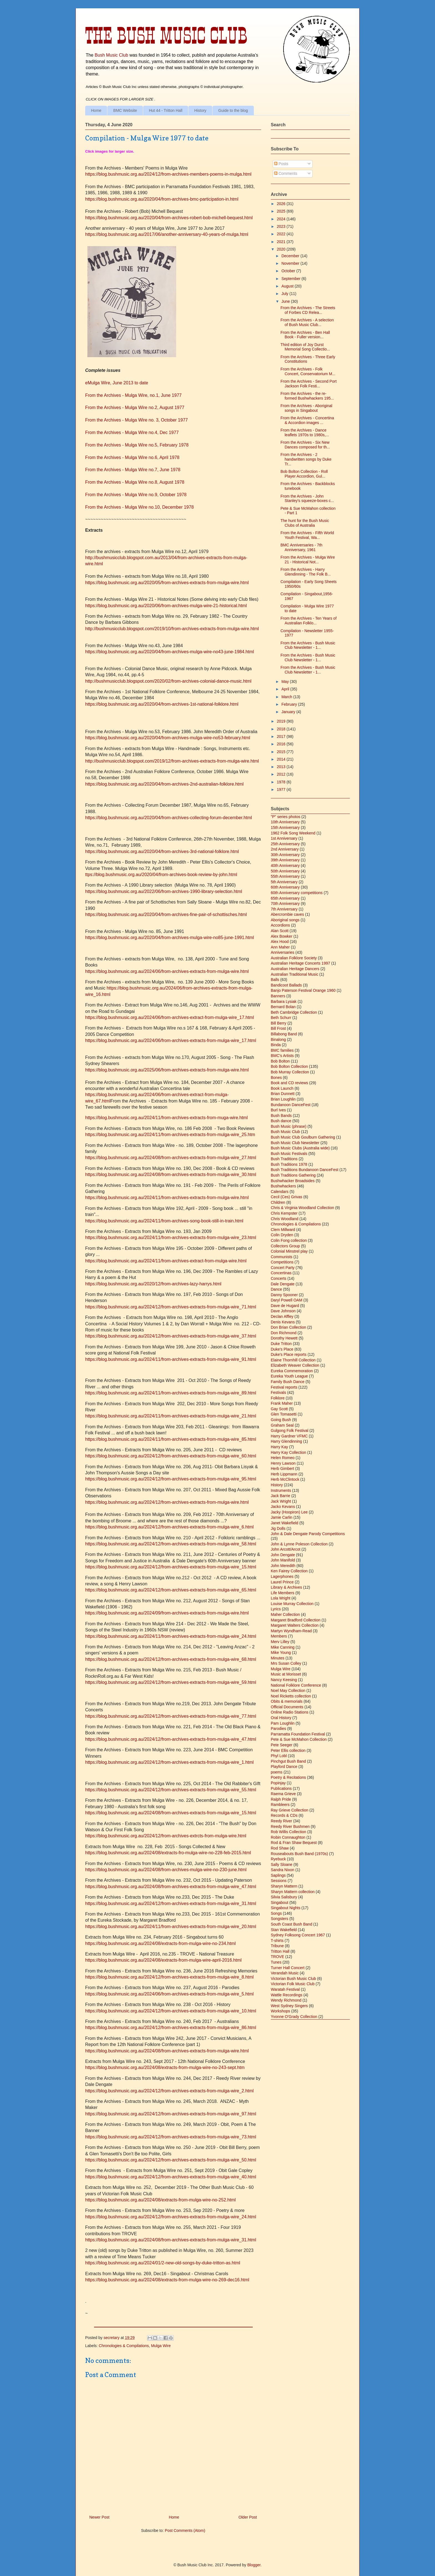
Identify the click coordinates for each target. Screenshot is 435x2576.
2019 (282, 721)
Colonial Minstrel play (289, 1251)
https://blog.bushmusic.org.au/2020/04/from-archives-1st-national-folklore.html (161, 704)
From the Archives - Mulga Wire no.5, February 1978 (137, 445)
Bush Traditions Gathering (293, 1175)
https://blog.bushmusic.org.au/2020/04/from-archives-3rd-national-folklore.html (162, 851)
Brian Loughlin (283, 1099)
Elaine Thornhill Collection (293, 1360)
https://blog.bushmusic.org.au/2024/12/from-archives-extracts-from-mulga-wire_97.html (170, 2113)
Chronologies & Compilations (124, 2345)
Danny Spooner (284, 1295)
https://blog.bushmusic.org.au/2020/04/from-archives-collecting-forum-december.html (168, 817)
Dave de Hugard (285, 1305)
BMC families (282, 1050)
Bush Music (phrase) (288, 1126)
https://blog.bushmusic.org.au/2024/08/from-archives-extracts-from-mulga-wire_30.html (170, 1174)
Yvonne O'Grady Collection (294, 2016)
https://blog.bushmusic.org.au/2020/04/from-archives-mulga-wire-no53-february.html (167, 737)
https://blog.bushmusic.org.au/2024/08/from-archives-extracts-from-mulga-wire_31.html (170, 2239)
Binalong (278, 1039)
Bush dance (281, 1121)
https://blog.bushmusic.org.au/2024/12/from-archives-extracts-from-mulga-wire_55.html (170, 1789)
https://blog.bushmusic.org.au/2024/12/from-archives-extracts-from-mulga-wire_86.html (170, 2027)
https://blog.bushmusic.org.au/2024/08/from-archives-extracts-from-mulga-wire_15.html (170, 1812)
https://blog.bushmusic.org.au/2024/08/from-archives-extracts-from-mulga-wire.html (167, 2050)
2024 (282, 219)
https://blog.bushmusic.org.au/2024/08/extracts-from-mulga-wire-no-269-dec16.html (167, 2279)
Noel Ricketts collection (291, 1696)
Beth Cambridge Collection (294, 1012)
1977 (282, 789)
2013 (282, 767)
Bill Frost (278, 1028)
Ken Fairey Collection (289, 1571)
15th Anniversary (285, 827)
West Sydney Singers (289, 2006)
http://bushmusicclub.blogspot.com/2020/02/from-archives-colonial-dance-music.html (168, 681)
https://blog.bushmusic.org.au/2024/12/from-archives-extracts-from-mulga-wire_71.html (170, 1307)
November (290, 263)
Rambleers (280, 1804)
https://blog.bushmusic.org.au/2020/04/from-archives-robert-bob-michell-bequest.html (169, 217)
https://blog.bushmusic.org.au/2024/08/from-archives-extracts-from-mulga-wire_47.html (170, 1886)
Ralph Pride (281, 1799)
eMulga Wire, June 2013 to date (116, 382)
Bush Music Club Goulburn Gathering (303, 1137)
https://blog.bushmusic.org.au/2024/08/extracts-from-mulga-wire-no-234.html (160, 1943)
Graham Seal (282, 1425)
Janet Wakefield (284, 1523)
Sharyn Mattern (284, 1886)
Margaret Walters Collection (294, 1625)
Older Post (248, 2517)
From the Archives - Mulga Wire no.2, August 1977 (134, 407)
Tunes (276, 1962)
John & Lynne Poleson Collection (299, 1544)
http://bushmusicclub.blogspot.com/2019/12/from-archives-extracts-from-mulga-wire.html (172, 761)
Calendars (280, 1191)
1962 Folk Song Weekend (293, 833)
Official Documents (287, 1707)
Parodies (278, 1728)
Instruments (281, 1490)
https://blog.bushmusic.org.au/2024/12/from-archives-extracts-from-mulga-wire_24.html (170, 2216)
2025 (282, 211)
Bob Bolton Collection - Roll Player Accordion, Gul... (304, 473)
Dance (276, 1289)
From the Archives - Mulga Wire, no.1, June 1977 (133, 395)
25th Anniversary (285, 844)
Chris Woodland (284, 1219)
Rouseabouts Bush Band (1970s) (299, 1853)
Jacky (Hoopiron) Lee (289, 1512)
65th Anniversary (285, 898)
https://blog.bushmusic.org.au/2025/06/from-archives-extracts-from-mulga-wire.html (167, 1070)
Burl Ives (278, 1110)
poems (276, 1772)
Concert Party (283, 1267)
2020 (282, 249)
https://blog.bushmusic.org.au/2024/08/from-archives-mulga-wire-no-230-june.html (166, 1869)
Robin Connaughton (288, 1837)
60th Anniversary (285, 887)
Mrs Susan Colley (286, 1663)
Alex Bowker (281, 936)
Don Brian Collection (288, 1327)
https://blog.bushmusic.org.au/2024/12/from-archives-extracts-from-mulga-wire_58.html (170, 1543)
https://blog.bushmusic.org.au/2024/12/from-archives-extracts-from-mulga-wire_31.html (170, 1903)
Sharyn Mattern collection (293, 1891)
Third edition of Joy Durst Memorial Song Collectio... (305, 347)
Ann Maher (280, 947)
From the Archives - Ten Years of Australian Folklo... (308, 620)
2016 (282, 744)
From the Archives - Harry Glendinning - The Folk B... (305, 571)
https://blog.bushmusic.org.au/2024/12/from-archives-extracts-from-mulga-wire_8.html (169, 1977)
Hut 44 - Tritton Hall (166, 110)
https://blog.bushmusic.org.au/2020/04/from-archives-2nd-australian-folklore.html (164, 784)
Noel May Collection (288, 1690)
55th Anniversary (285, 876)
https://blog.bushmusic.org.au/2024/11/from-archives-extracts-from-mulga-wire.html (167, 1197)
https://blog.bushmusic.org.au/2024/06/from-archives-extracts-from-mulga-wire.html (167, 971)
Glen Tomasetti (284, 1414)
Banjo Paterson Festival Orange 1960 (303, 990)
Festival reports (284, 1387)
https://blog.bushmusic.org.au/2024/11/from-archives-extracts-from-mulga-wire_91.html (170, 1359)
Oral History (281, 1717)
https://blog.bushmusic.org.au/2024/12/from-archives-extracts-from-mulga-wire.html (167, 1502)
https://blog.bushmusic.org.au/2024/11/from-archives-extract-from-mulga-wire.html (166, 1260)
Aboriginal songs (285, 920)
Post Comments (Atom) (185, 2530)
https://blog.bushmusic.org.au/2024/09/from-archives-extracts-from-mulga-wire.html (167, 1613)
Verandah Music (285, 1973)
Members (279, 1636)
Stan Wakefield (284, 1929)
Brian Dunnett (283, 1093)
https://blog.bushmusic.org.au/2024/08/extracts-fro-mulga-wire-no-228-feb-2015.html (168, 1852)
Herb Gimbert (282, 1468)
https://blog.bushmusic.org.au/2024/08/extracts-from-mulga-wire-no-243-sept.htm (164, 2067)
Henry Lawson (283, 1463)
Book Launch (282, 1088)
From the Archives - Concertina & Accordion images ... (307, 420)
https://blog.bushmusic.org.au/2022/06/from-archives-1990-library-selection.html (163, 891)
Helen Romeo (283, 1457)
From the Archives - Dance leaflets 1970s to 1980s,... (304, 432)
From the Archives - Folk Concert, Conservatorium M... (307, 371)
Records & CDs (284, 1815)
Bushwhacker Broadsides (293, 1181)
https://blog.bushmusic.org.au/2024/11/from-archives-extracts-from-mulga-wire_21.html (170, 1416)
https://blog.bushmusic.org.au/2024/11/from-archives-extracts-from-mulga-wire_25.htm (170, 1134)
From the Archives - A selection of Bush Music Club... (307, 322)
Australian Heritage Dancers (295, 969)
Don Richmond (284, 1333)
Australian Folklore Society (294, 958)
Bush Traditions (284, 1159)
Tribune (277, 1946)
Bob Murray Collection (290, 1072)
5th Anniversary (284, 882)
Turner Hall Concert (288, 1968)
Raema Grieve (283, 1794)
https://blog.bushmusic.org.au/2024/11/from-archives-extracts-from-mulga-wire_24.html (170, 1636)
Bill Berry (278, 1023)
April (285, 689)
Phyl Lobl (279, 1756)
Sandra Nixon (282, 1870)
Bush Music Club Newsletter (295, 1143)
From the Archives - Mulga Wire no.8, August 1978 (135, 482)
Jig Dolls (278, 1528)
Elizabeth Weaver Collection (295, 1365)
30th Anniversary (285, 854)
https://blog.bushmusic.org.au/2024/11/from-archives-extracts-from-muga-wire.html (166, 1117)
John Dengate (283, 1555)
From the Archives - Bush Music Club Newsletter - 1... (307, 645)
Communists (281, 1257)
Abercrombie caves (287, 914)
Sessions (279, 1880)
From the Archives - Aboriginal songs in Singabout (306, 408)
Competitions (282, 1262)
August (287, 286)
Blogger (253, 2565)
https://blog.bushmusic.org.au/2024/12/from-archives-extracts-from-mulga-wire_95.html (170, 1479)
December (290, 256)
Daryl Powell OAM (286, 1300)
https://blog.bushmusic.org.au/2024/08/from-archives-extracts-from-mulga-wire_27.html (170, 1157)
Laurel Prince (282, 1582)
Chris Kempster (284, 1213)
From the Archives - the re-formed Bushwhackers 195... (307, 395)
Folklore (278, 1398)
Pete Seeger (281, 1745)
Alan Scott (280, 931)
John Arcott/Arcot (285, 1549)
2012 (282, 774)
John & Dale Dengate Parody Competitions (308, 1534)
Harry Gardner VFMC (289, 1436)
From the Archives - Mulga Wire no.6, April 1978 (132, 457)
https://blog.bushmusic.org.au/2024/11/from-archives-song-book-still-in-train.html (164, 1220)
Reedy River (281, 1821)
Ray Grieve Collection (289, 1810)
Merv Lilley (280, 1641)
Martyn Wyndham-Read (291, 1631)
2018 (282, 729)
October (288, 271)
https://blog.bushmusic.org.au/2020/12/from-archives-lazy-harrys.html (153, 1283)
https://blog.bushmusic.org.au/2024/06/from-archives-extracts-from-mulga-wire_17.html (170, 1040)
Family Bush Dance (287, 1381)
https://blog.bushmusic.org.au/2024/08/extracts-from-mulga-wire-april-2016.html (163, 1960)
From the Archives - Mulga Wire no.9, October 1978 (135, 494)
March (287, 697)
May (285, 681)
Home (96, 110)
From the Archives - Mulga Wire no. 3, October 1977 (136, 420)
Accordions (280, 925)
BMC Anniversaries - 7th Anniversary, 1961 (301, 547)
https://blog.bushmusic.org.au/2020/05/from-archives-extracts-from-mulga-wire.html (167, 582)
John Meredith (283, 1565)
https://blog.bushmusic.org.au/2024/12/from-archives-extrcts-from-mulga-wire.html (165, 1835)
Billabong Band (284, 1034)
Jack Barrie (280, 1495)
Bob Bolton (280, 1061)
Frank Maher (282, 1403)
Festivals (278, 1392)
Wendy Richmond (286, 2000)
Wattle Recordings (286, 1995)
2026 (282, 203)
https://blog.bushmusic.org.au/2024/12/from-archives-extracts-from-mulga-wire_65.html (170, 1590)
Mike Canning (283, 1647)
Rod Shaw (280, 1848)
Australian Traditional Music (294, 974)
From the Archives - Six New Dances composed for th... (305, 444)
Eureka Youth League (289, 1376)
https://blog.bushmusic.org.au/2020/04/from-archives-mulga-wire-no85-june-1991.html (169, 937)
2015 (282, 752)
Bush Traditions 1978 (289, 1164)
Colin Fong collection (289, 1240)
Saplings (278, 1875)
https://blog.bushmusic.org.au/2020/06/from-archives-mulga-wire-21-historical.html (166, 605)
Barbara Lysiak (284, 1001)
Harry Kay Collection (288, 1452)
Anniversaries (282, 952)
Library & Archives (286, 1587)
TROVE (277, 1956)
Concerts (278, 1278)
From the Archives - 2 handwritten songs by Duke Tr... (306, 459)
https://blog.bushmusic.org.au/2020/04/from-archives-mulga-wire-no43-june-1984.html (169, 651)
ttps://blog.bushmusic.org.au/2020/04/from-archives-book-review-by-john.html (161, 874)
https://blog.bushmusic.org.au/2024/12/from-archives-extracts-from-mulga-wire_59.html (170, 1682)
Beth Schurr (281, 1017)
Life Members (282, 1593)
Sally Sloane (281, 1864)
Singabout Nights (285, 1908)
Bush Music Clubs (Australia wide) (300, 1148)
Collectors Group (285, 1246)
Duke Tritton (281, 1343)
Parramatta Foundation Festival (298, 1734)
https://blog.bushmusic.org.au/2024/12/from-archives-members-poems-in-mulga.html (168, 174)
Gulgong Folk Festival (289, 1430)
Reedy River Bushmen (290, 1826)
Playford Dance (284, 1766)
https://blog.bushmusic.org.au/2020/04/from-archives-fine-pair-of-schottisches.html (166, 914)
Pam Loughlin (283, 1723)
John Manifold (283, 1560)
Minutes (277, 1658)
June (286, 301)
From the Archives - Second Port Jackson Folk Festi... (308, 383)
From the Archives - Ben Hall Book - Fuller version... (305, 334)
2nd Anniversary (285, 849)
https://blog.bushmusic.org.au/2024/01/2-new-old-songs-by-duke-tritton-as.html (162, 2262)
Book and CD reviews (289, 1083)
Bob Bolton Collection (289, 1066)
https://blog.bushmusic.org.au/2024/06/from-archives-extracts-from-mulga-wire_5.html (169, 1994)
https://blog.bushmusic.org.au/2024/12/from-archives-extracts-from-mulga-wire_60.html (170, 1456)
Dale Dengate (283, 1284)
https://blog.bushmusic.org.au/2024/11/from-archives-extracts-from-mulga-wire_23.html (170, 1237)
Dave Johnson (283, 1311)
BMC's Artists (282, 1055)
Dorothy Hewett (284, 1338)
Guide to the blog (233, 110)
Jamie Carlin (281, 1517)
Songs (276, 1913)
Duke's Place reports (289, 1354)
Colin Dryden (282, 1235)
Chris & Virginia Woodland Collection (302, 1207)
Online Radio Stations (289, 1712)
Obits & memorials (286, 1701)
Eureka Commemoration (292, 1371)
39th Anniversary (285, 860)
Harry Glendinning (286, 1441)
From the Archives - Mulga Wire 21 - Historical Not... (307, 559)
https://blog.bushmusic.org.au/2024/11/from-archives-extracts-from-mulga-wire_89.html (170, 1393)
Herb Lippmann (284, 1474)
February (289, 704)
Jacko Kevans (283, 1506)
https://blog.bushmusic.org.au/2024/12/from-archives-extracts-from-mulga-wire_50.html (170, 2160)
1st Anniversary (284, 838)
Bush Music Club (111, 54)
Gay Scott (279, 1409)
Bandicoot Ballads (286, 985)
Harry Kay (279, 1447)
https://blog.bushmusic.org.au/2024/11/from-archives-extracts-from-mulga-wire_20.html (170, 1926)
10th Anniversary (285, 822)
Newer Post (99, 2517)
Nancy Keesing (284, 1679)
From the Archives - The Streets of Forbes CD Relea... (307, 310)
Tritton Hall (280, 1951)
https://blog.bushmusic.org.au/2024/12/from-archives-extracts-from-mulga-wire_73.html (170, 2137)
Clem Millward (283, 1229)
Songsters (279, 1918)
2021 (282, 241)
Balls (275, 979)
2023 (282, 226)
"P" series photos (285, 816)
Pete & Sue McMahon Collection (299, 1739)
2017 (282, 736)
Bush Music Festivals (289, 1153)
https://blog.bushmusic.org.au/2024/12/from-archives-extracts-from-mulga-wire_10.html (170, 2011)
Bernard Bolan (283, 1007)
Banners (278, 996)
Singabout (279, 1902)
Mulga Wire (161, 2345)
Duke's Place (282, 1349)
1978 (282, 782)
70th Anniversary (285, 903)
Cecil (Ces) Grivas (286, 1197)
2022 (282, 234)
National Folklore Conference (296, 1685)
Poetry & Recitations (288, 1777)
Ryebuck (278, 1859)
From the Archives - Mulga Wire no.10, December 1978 (139, 507)
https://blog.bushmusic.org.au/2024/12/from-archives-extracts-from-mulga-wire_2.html (169, 2090)
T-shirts (277, 1940)
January (288, 712)
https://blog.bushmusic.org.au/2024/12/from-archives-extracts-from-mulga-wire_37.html (170, 1336)
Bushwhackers (283, 1186)
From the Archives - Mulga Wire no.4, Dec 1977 (132, 432)
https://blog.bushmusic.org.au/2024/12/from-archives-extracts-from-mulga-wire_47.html (170, 1739)
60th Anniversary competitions (297, 892)
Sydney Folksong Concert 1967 (298, 1935)
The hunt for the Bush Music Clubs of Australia (304, 523)
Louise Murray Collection (292, 1603)
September (291, 278)
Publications (281, 1788)
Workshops (280, 2011)
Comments (285, 173)
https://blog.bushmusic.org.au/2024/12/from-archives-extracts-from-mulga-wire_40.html (170, 2176)
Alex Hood (280, 941)
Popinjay (278, 1783)
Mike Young (281, 1652)
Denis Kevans (283, 1322)
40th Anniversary (285, 865)
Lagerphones (282, 1576)
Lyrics (276, 1609)
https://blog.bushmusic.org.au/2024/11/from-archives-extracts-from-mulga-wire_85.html (170, 1439)
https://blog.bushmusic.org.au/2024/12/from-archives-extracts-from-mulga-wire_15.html (170, 1567)
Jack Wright (281, 1501)
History (200, 110)
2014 (282, 759)
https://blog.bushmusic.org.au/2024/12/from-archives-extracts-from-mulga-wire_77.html (170, 1716)
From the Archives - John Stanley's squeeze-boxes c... (307, 498)
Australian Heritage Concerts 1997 (300, 963)
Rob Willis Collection (288, 1832)
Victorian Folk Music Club (293, 1984)
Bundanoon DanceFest (290, 1104)
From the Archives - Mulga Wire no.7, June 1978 (133, 469)
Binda (276, 1045)
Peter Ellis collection (288, 1750)
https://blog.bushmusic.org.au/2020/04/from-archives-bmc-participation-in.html (161, 199)
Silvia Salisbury (284, 1897)
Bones (276, 1077)
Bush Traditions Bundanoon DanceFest (304, 1169)
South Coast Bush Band (291, 1924)
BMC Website (125, 110)
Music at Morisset (286, 1674)
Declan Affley (282, 1316)
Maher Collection (285, 1614)
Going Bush (281, 1419)
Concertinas (281, 1273)
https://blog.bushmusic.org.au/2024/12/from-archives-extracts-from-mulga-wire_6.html (169, 1527)
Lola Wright (280, 1598)
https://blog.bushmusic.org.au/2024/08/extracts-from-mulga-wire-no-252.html (160, 2199)
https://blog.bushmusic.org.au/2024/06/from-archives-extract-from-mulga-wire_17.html (169, 1017)
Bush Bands (281, 1115)
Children (278, 1202)
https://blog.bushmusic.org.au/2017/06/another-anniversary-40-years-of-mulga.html (166, 234)
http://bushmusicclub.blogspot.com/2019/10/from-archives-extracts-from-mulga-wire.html (172, 628)
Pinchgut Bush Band (288, 1761)
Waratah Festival (285, 1989)
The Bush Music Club (166, 35)
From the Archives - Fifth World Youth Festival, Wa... (307, 535)
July (285, 293)
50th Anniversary (285, 871)
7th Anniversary (284, 909)
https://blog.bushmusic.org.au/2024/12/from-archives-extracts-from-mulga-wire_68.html (170, 1659)
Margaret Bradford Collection (295, 1620)
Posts (281, 164)
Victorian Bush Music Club (293, 1978)
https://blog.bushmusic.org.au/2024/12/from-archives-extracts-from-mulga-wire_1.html (169, 1762)
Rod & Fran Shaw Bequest (294, 1842)
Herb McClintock (285, 1479)
